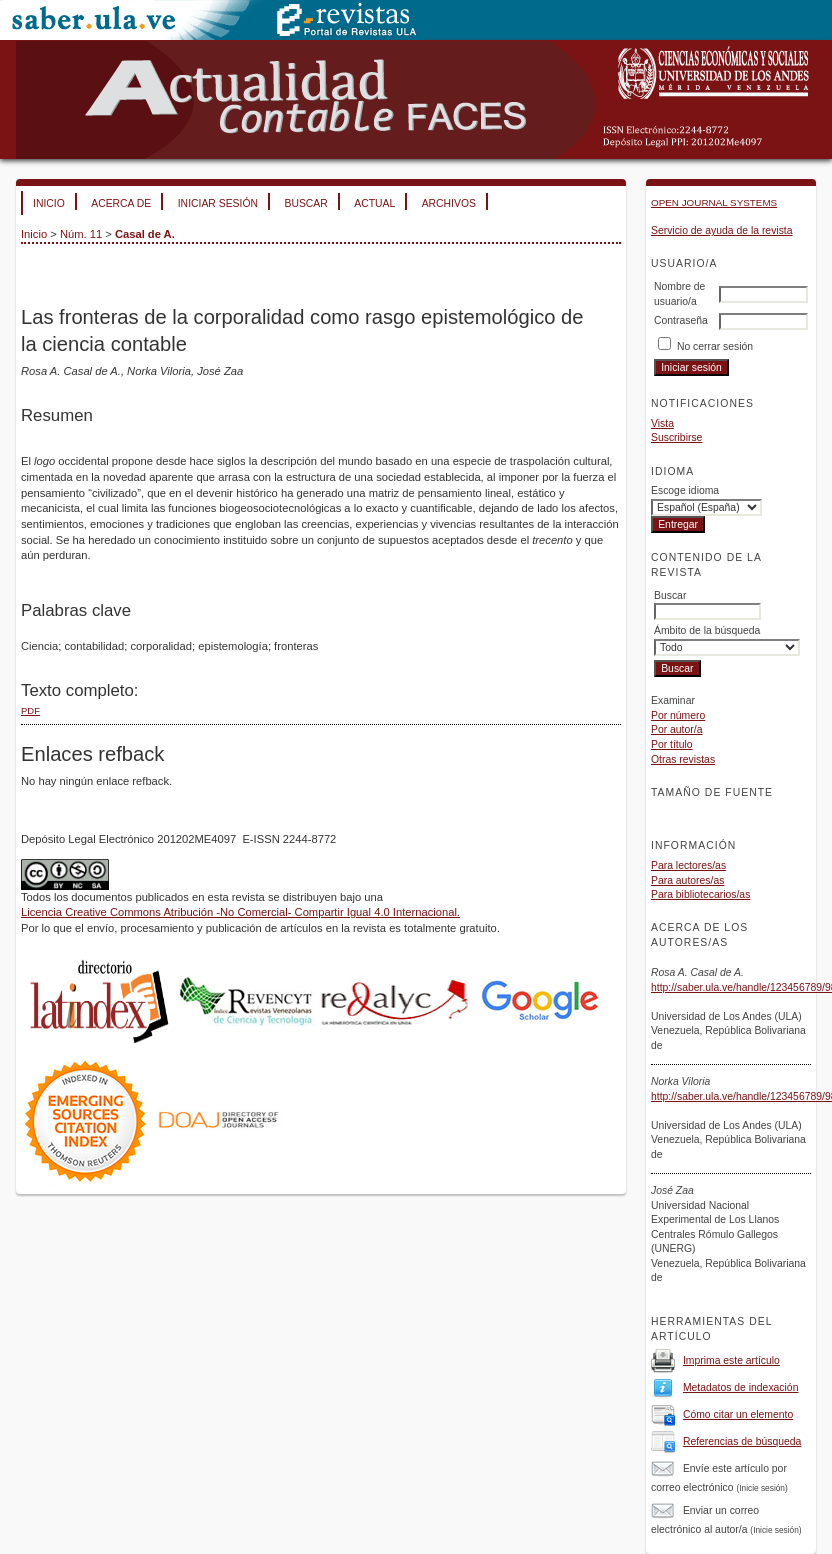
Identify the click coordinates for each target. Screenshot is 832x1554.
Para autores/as (687, 880)
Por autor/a (676, 729)
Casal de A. (145, 234)
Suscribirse (676, 437)
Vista (662, 423)
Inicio (49, 203)
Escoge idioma (685, 490)
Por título (672, 744)
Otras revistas (683, 759)
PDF (30, 710)
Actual (374, 203)
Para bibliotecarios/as (700, 894)
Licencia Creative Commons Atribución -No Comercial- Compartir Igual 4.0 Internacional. (240, 912)
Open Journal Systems (714, 202)
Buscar (305, 203)
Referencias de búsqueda (742, 1441)
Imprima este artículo (731, 1360)
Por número (678, 715)
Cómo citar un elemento (738, 1414)
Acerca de (121, 203)
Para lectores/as (688, 865)
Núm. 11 (81, 234)
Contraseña (681, 320)
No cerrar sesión (715, 346)
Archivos (449, 203)
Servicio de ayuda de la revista (722, 230)
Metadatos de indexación (741, 1387)
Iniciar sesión (218, 203)
